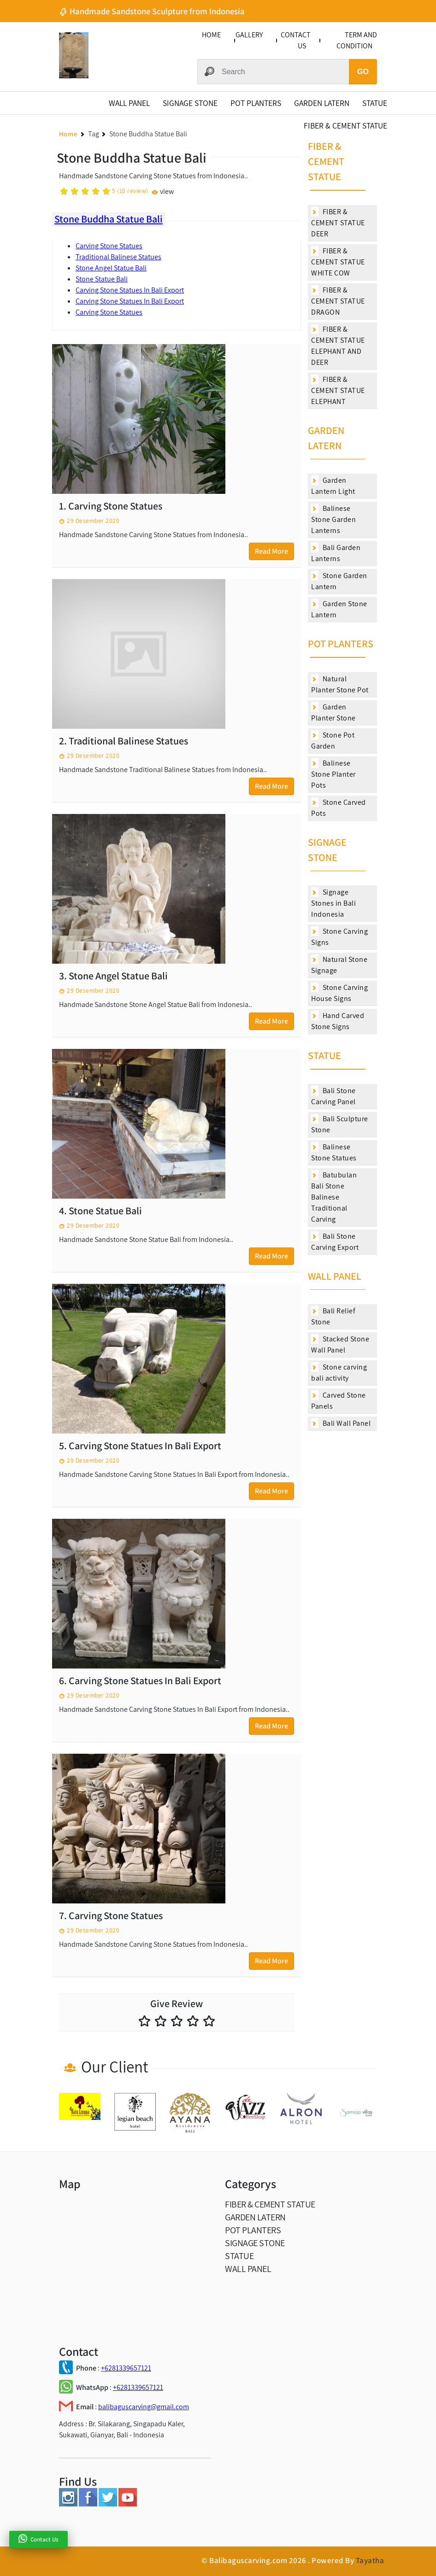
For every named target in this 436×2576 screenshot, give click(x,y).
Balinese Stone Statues (334, 1152)
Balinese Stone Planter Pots (333, 774)
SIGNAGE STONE (190, 103)
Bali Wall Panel (341, 1423)
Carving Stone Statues (109, 246)
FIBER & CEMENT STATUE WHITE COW (338, 262)
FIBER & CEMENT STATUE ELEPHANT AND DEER (338, 345)
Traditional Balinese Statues (118, 257)
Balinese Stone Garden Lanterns (333, 519)
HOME (211, 35)
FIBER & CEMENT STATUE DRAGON (338, 301)
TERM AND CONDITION (356, 40)
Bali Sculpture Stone (339, 1124)
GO (363, 72)
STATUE (374, 103)
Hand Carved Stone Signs (337, 1021)
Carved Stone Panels (338, 1400)
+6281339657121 (126, 2368)
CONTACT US (296, 40)
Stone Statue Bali (102, 279)
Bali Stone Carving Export (335, 1241)
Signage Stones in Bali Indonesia (333, 903)
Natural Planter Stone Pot (340, 684)
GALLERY (249, 35)
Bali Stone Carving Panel (333, 1096)
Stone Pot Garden (332, 740)
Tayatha (370, 2560)
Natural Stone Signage (339, 964)
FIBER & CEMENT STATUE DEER (338, 223)
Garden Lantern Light (333, 485)
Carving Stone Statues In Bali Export (130, 290)
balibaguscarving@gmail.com (143, 2407)
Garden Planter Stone (333, 712)
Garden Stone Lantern (339, 609)
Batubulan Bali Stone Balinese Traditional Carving (334, 1197)
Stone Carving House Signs (339, 993)
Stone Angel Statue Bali (111, 268)
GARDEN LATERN (321, 103)
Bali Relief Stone (333, 1316)
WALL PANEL (129, 103)
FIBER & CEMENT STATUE (345, 125)
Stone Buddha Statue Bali (108, 218)
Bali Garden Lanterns (335, 553)
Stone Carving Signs (339, 936)
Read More (271, 551)
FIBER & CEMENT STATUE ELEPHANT (338, 390)
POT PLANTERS (255, 103)
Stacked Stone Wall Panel (340, 1344)
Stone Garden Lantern (339, 581)
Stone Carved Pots (338, 807)
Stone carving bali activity (339, 1372)
